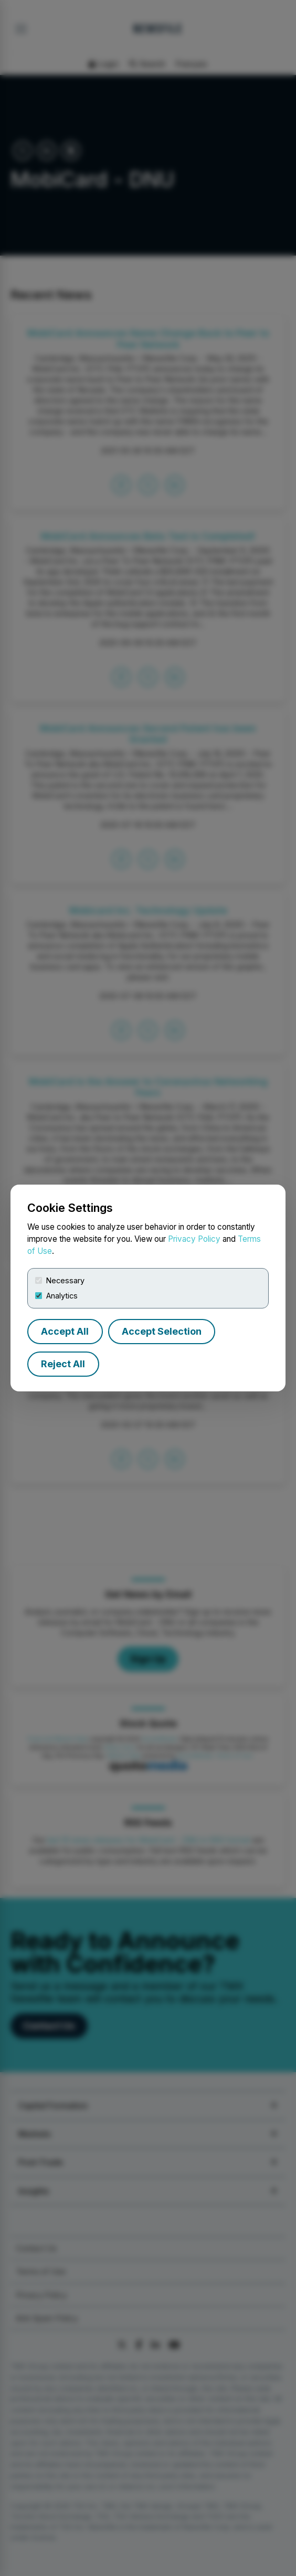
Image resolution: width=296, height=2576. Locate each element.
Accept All (65, 1331)
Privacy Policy (194, 1239)
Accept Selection (162, 1331)
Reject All (63, 1363)
